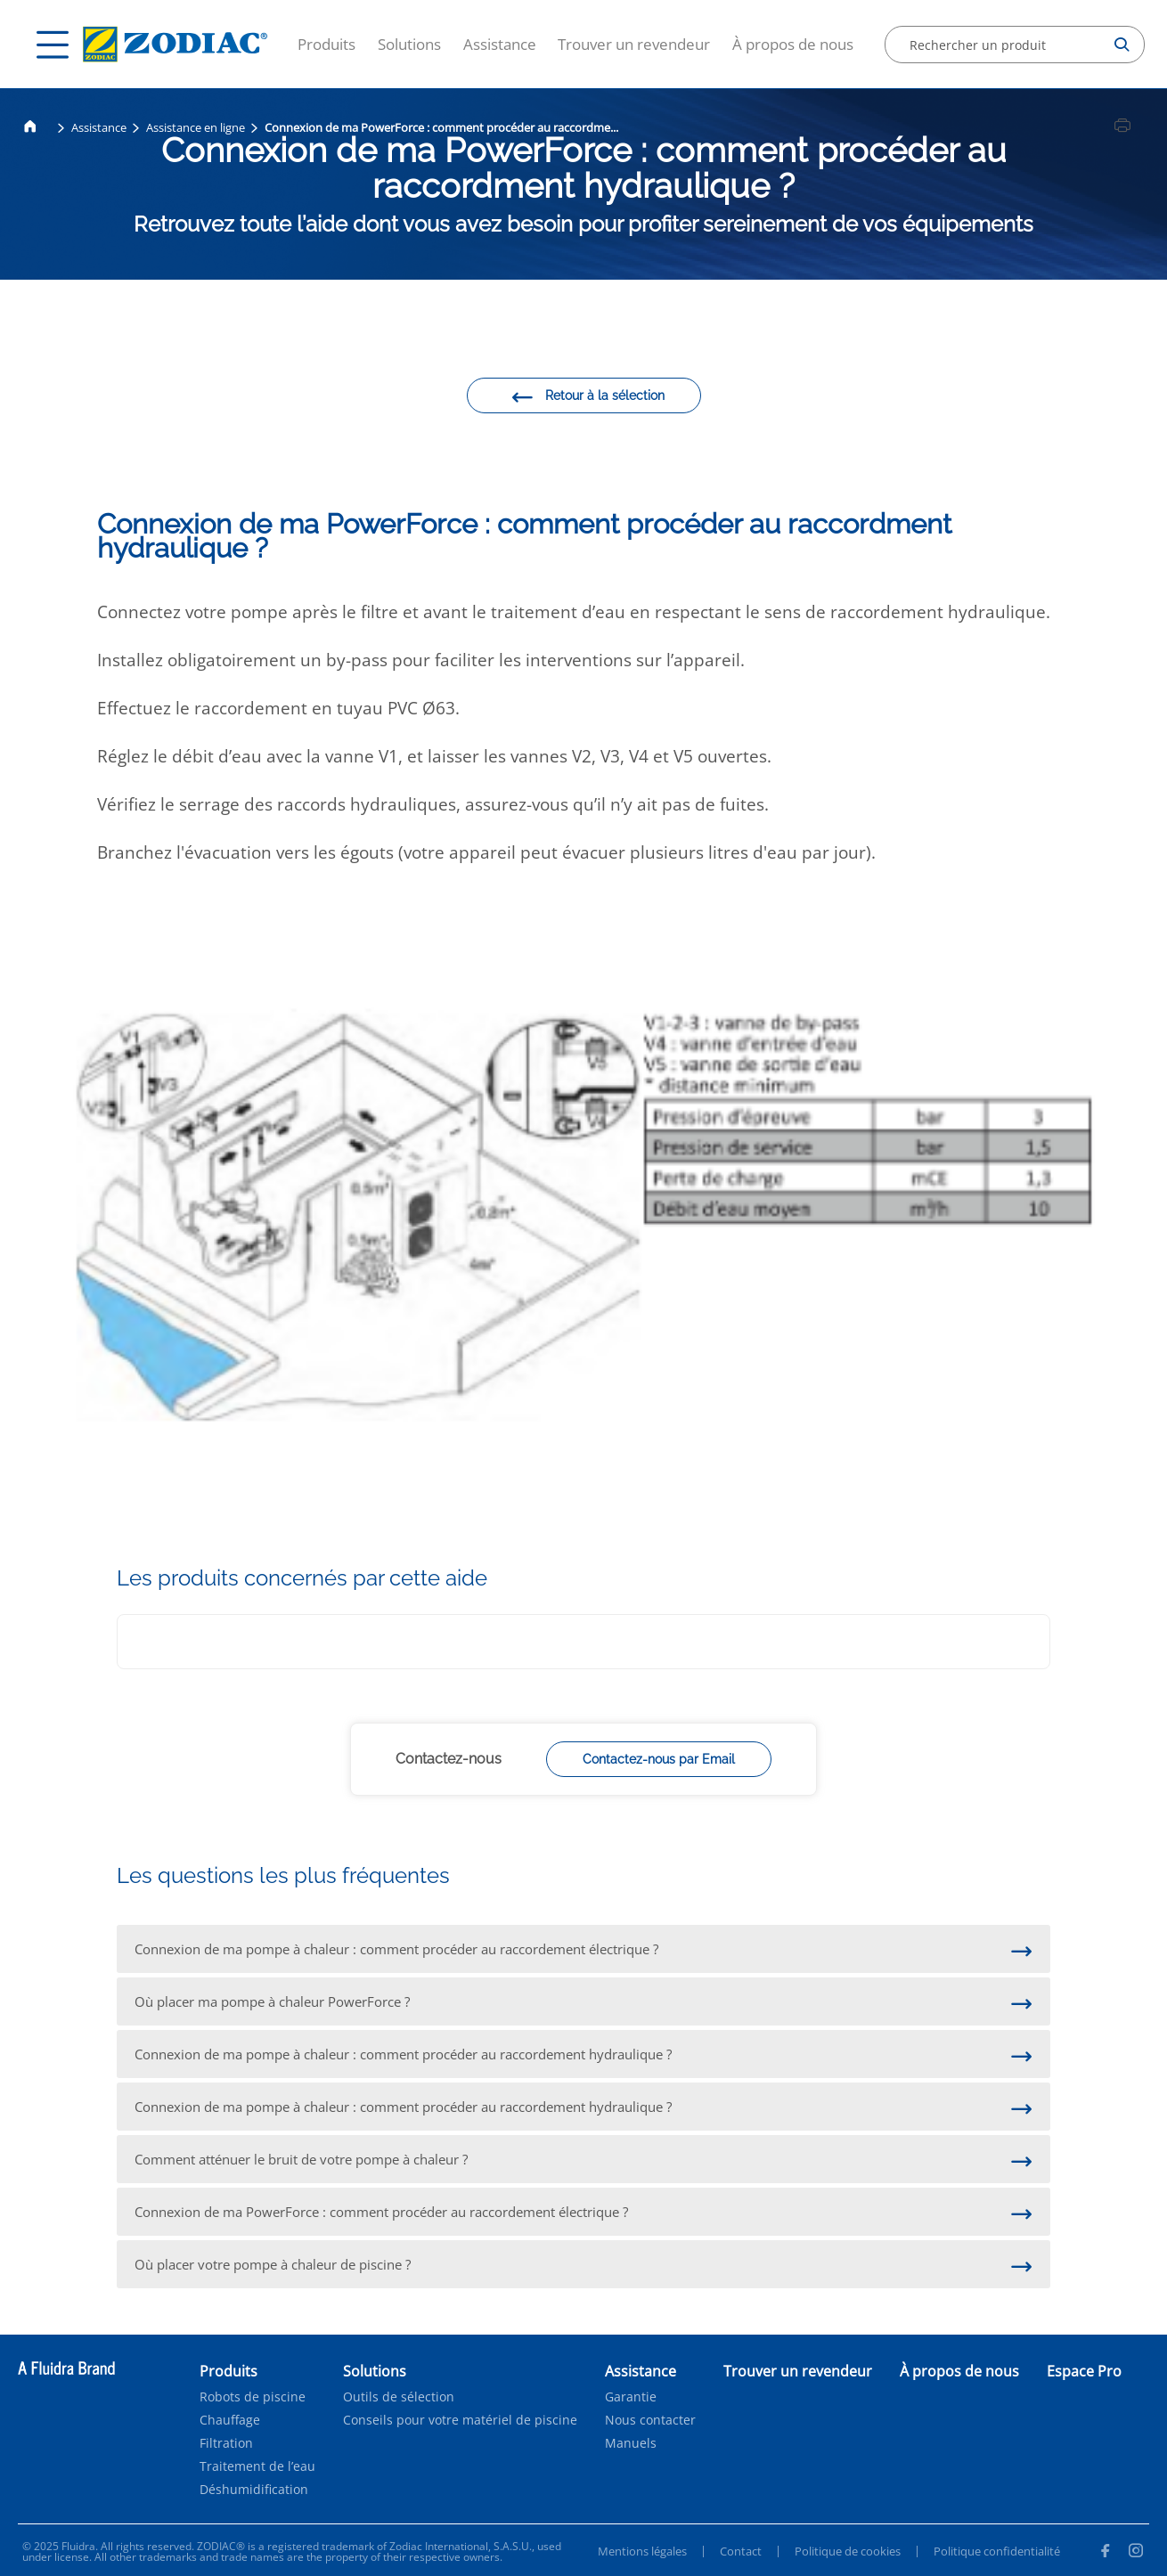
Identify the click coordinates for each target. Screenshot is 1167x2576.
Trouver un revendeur (634, 44)
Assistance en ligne (195, 127)
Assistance (499, 44)
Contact (741, 2551)
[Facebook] (1105, 2553)
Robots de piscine (253, 2397)
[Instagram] (1136, 2553)
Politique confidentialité (997, 2551)
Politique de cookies (848, 2551)
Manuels (631, 2443)
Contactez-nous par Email (659, 1759)
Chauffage (230, 2420)
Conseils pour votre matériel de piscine (460, 2420)
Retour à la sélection (587, 398)
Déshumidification (254, 2489)
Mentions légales (642, 2551)
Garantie (631, 2397)
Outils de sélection (398, 2397)
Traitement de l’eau (257, 2466)
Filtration (226, 2443)
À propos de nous (792, 44)
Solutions (409, 44)
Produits (326, 44)
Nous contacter (650, 2420)
